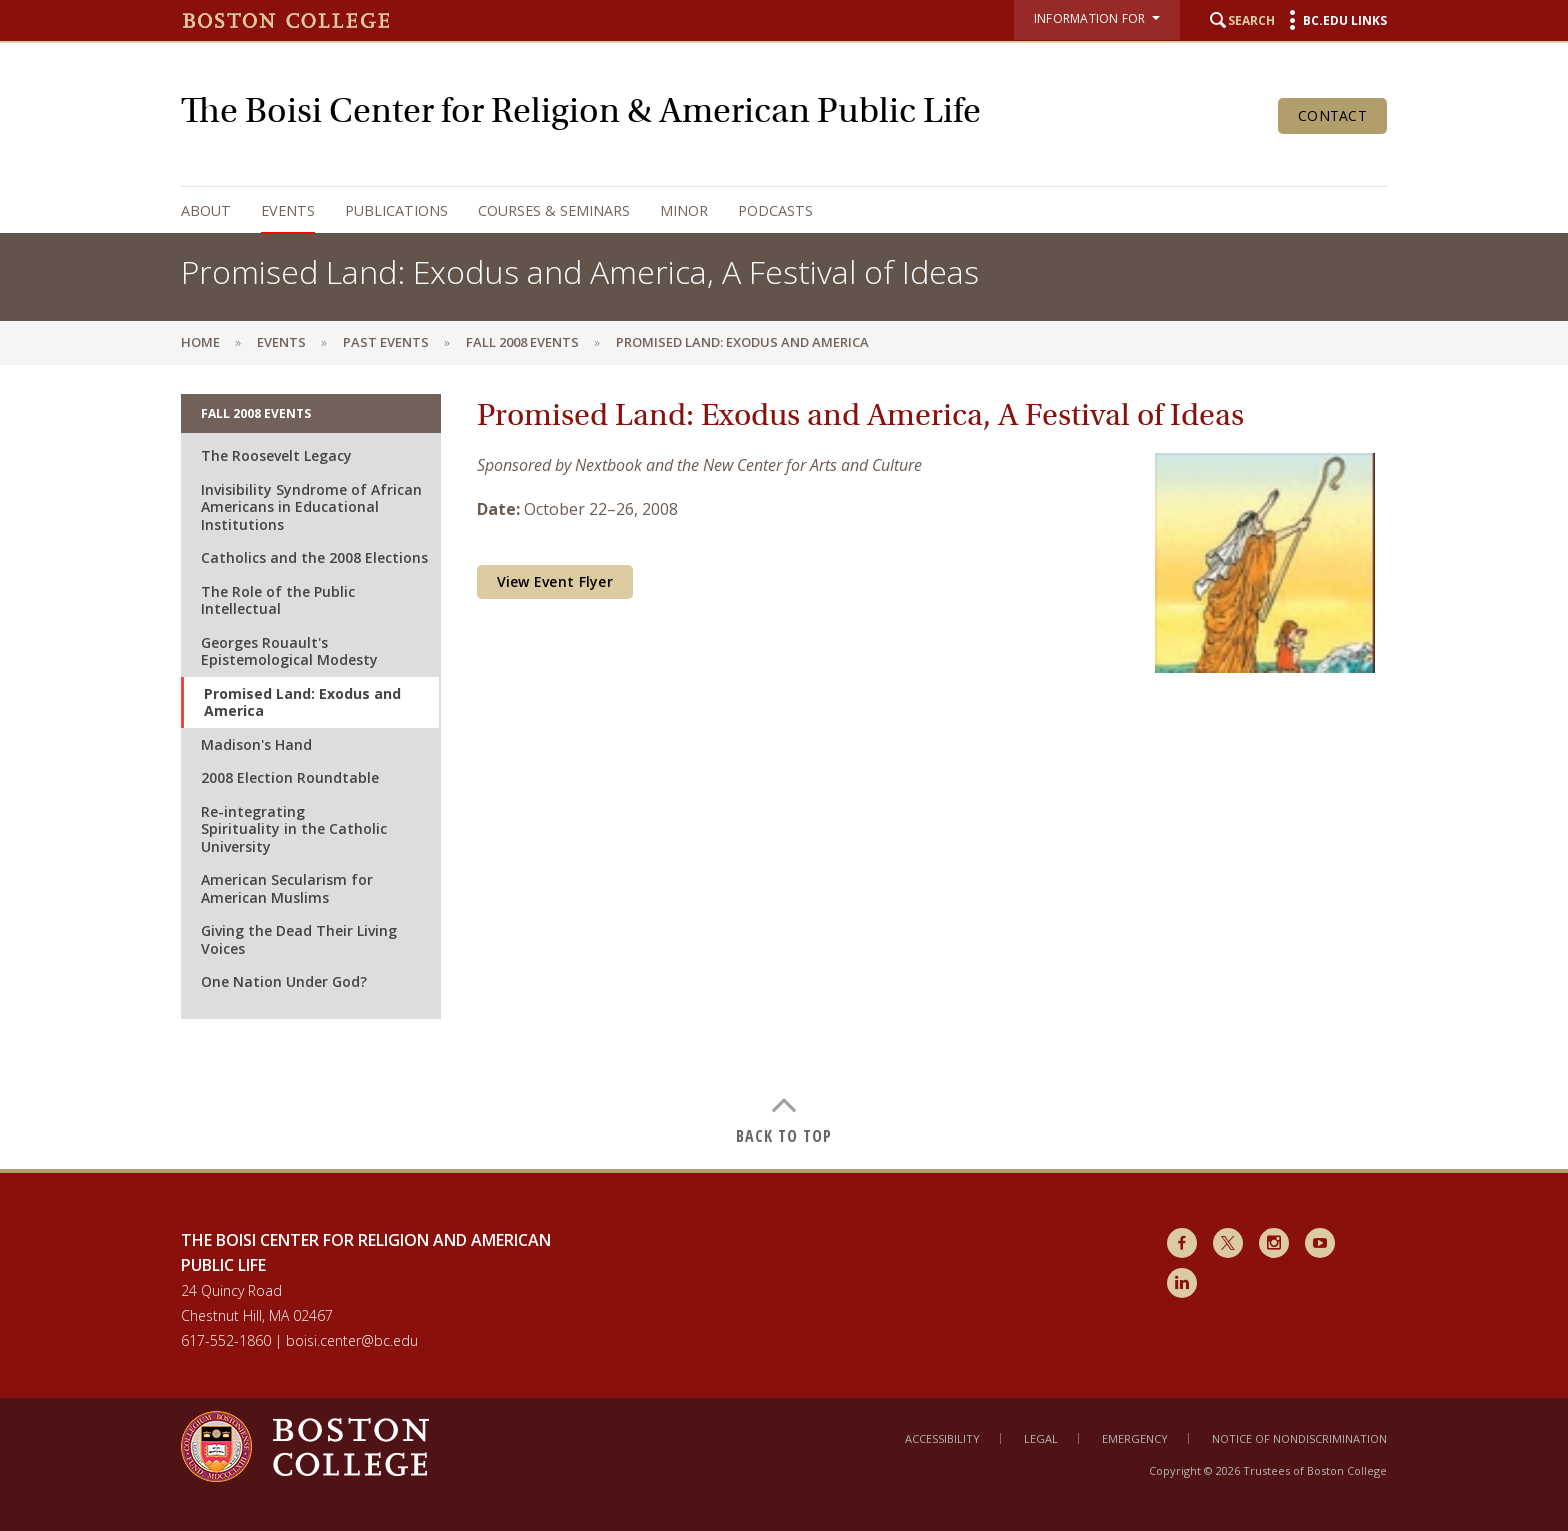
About (206, 210)
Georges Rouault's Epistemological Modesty (289, 651)
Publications (396, 210)
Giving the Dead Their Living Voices (299, 939)
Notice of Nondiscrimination (1299, 1438)
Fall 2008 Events (522, 342)
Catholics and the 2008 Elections (314, 557)
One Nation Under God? (284, 981)
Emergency (1135, 1438)
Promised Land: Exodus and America (302, 702)
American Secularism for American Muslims (287, 888)
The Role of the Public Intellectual (278, 600)
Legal (1041, 1438)
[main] (784, 766)
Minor (684, 210)
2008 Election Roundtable (290, 777)
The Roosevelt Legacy (276, 455)
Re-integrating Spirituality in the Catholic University (294, 829)
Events (288, 210)
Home (200, 342)
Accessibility (942, 1438)
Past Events (386, 342)
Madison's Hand (256, 744)
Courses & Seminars (554, 210)
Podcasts (775, 210)
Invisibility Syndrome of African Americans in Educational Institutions (311, 507)
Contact (1332, 115)
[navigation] (764, 210)
